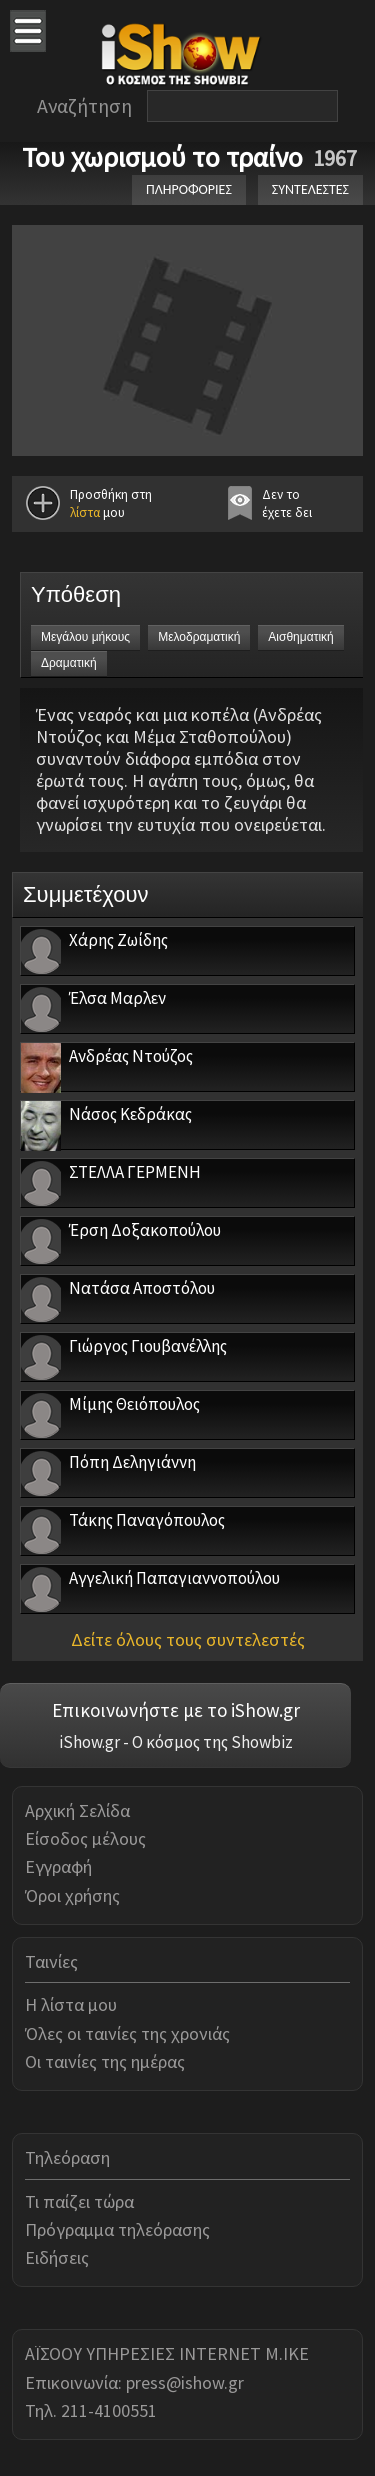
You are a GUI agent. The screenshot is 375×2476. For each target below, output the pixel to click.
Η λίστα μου (71, 2004)
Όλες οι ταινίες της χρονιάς (127, 2033)
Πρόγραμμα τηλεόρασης (117, 2229)
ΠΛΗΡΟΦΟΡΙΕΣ (189, 189)
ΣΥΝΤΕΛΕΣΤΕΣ (310, 189)
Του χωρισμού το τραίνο (162, 157)
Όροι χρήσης (72, 1895)
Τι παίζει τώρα (79, 2201)
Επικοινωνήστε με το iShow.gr (176, 1710)
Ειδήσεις (57, 2257)
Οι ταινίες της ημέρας (105, 2061)
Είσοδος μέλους (85, 1838)
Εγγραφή (58, 1866)
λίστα (85, 512)
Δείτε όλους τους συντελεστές (188, 1639)
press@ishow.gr (185, 2382)
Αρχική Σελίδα (77, 1810)
